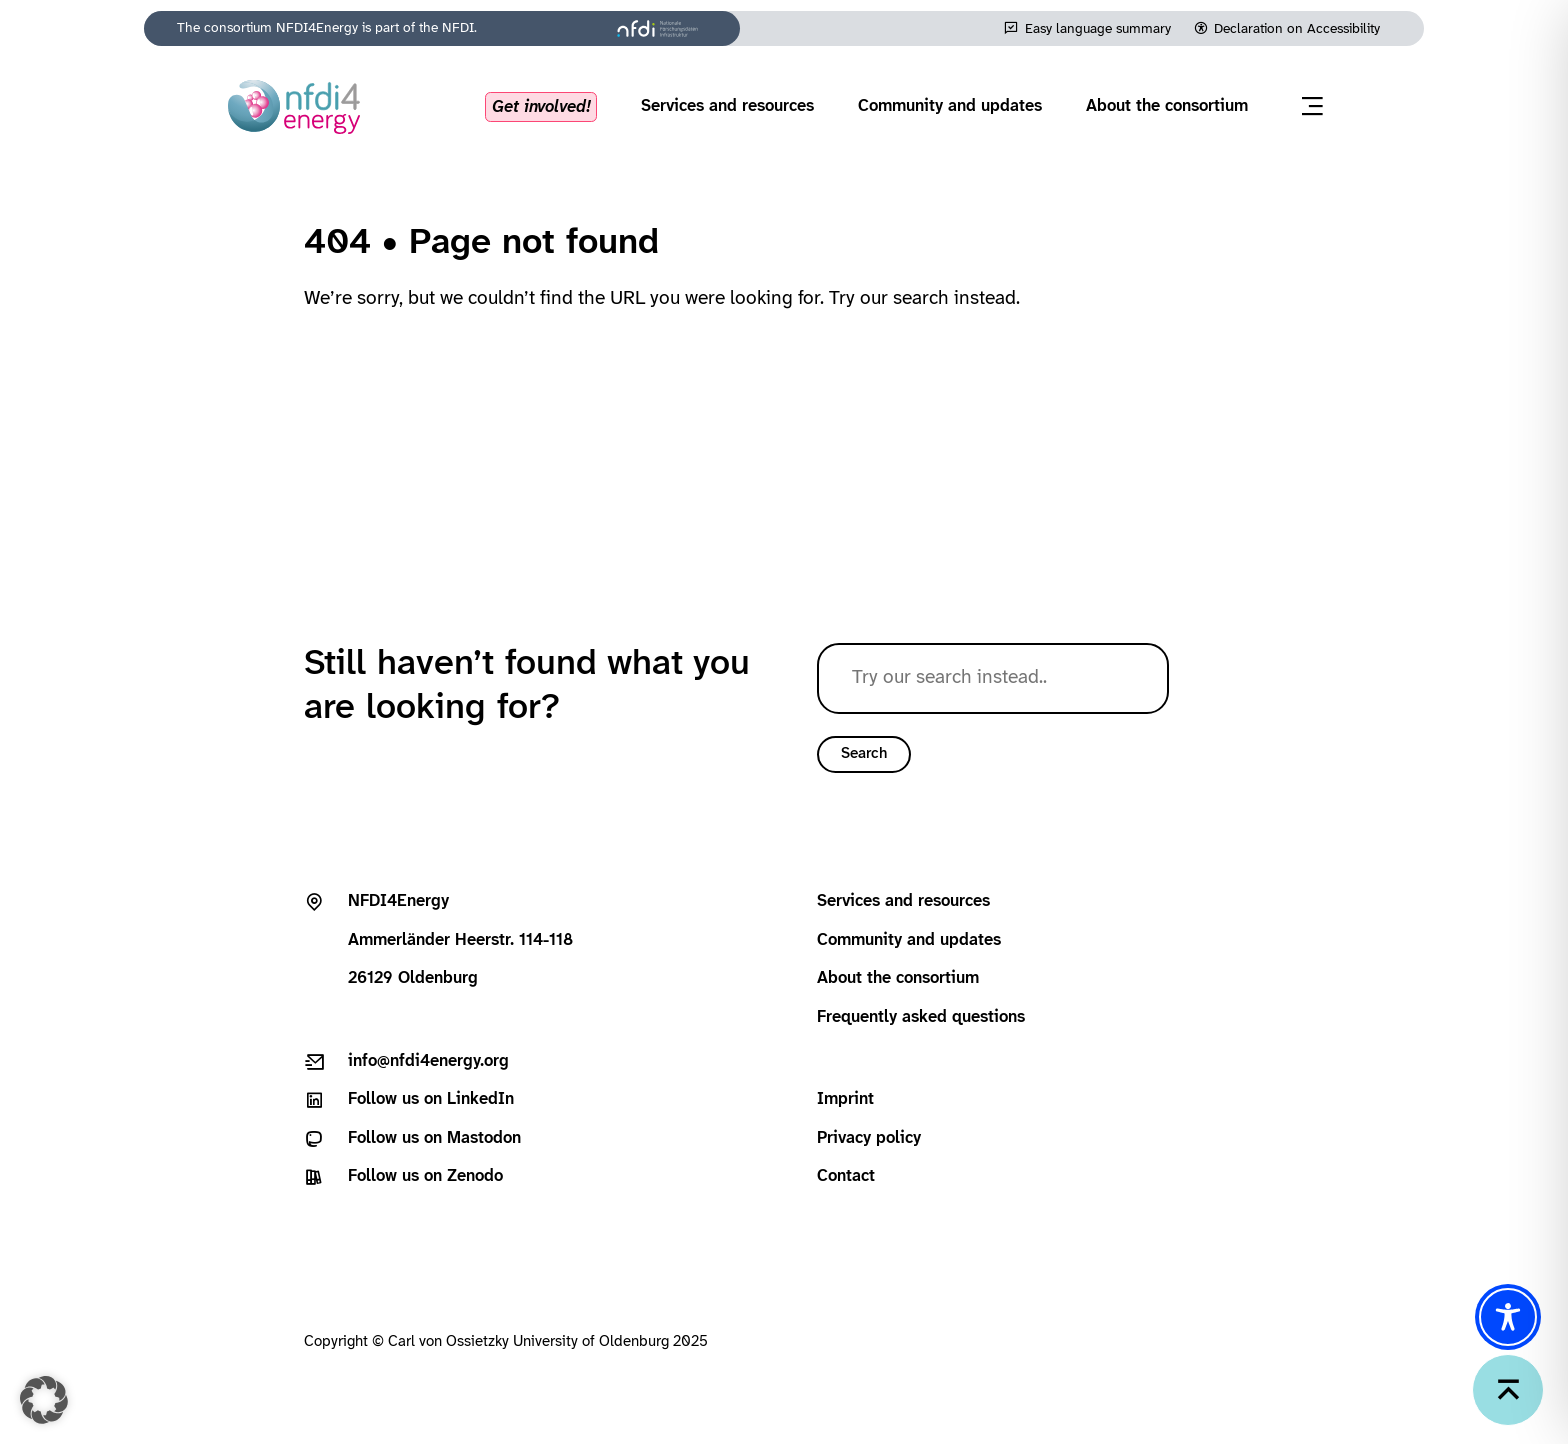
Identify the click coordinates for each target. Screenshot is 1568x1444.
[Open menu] (1312, 106)
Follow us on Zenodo (425, 1176)
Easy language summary (1098, 29)
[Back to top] (1508, 1390)
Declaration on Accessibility (1297, 29)
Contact (846, 1176)
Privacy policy (869, 1138)
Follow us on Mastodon (434, 1138)
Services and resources (727, 106)
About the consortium (1167, 106)
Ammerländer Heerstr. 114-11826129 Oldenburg (460, 940)
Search (864, 754)
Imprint (845, 1099)
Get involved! (541, 106)
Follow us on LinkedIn (431, 1099)
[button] (44, 1400)
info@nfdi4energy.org (428, 1061)
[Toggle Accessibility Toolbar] (1508, 1317)
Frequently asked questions (921, 1017)
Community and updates (950, 106)
